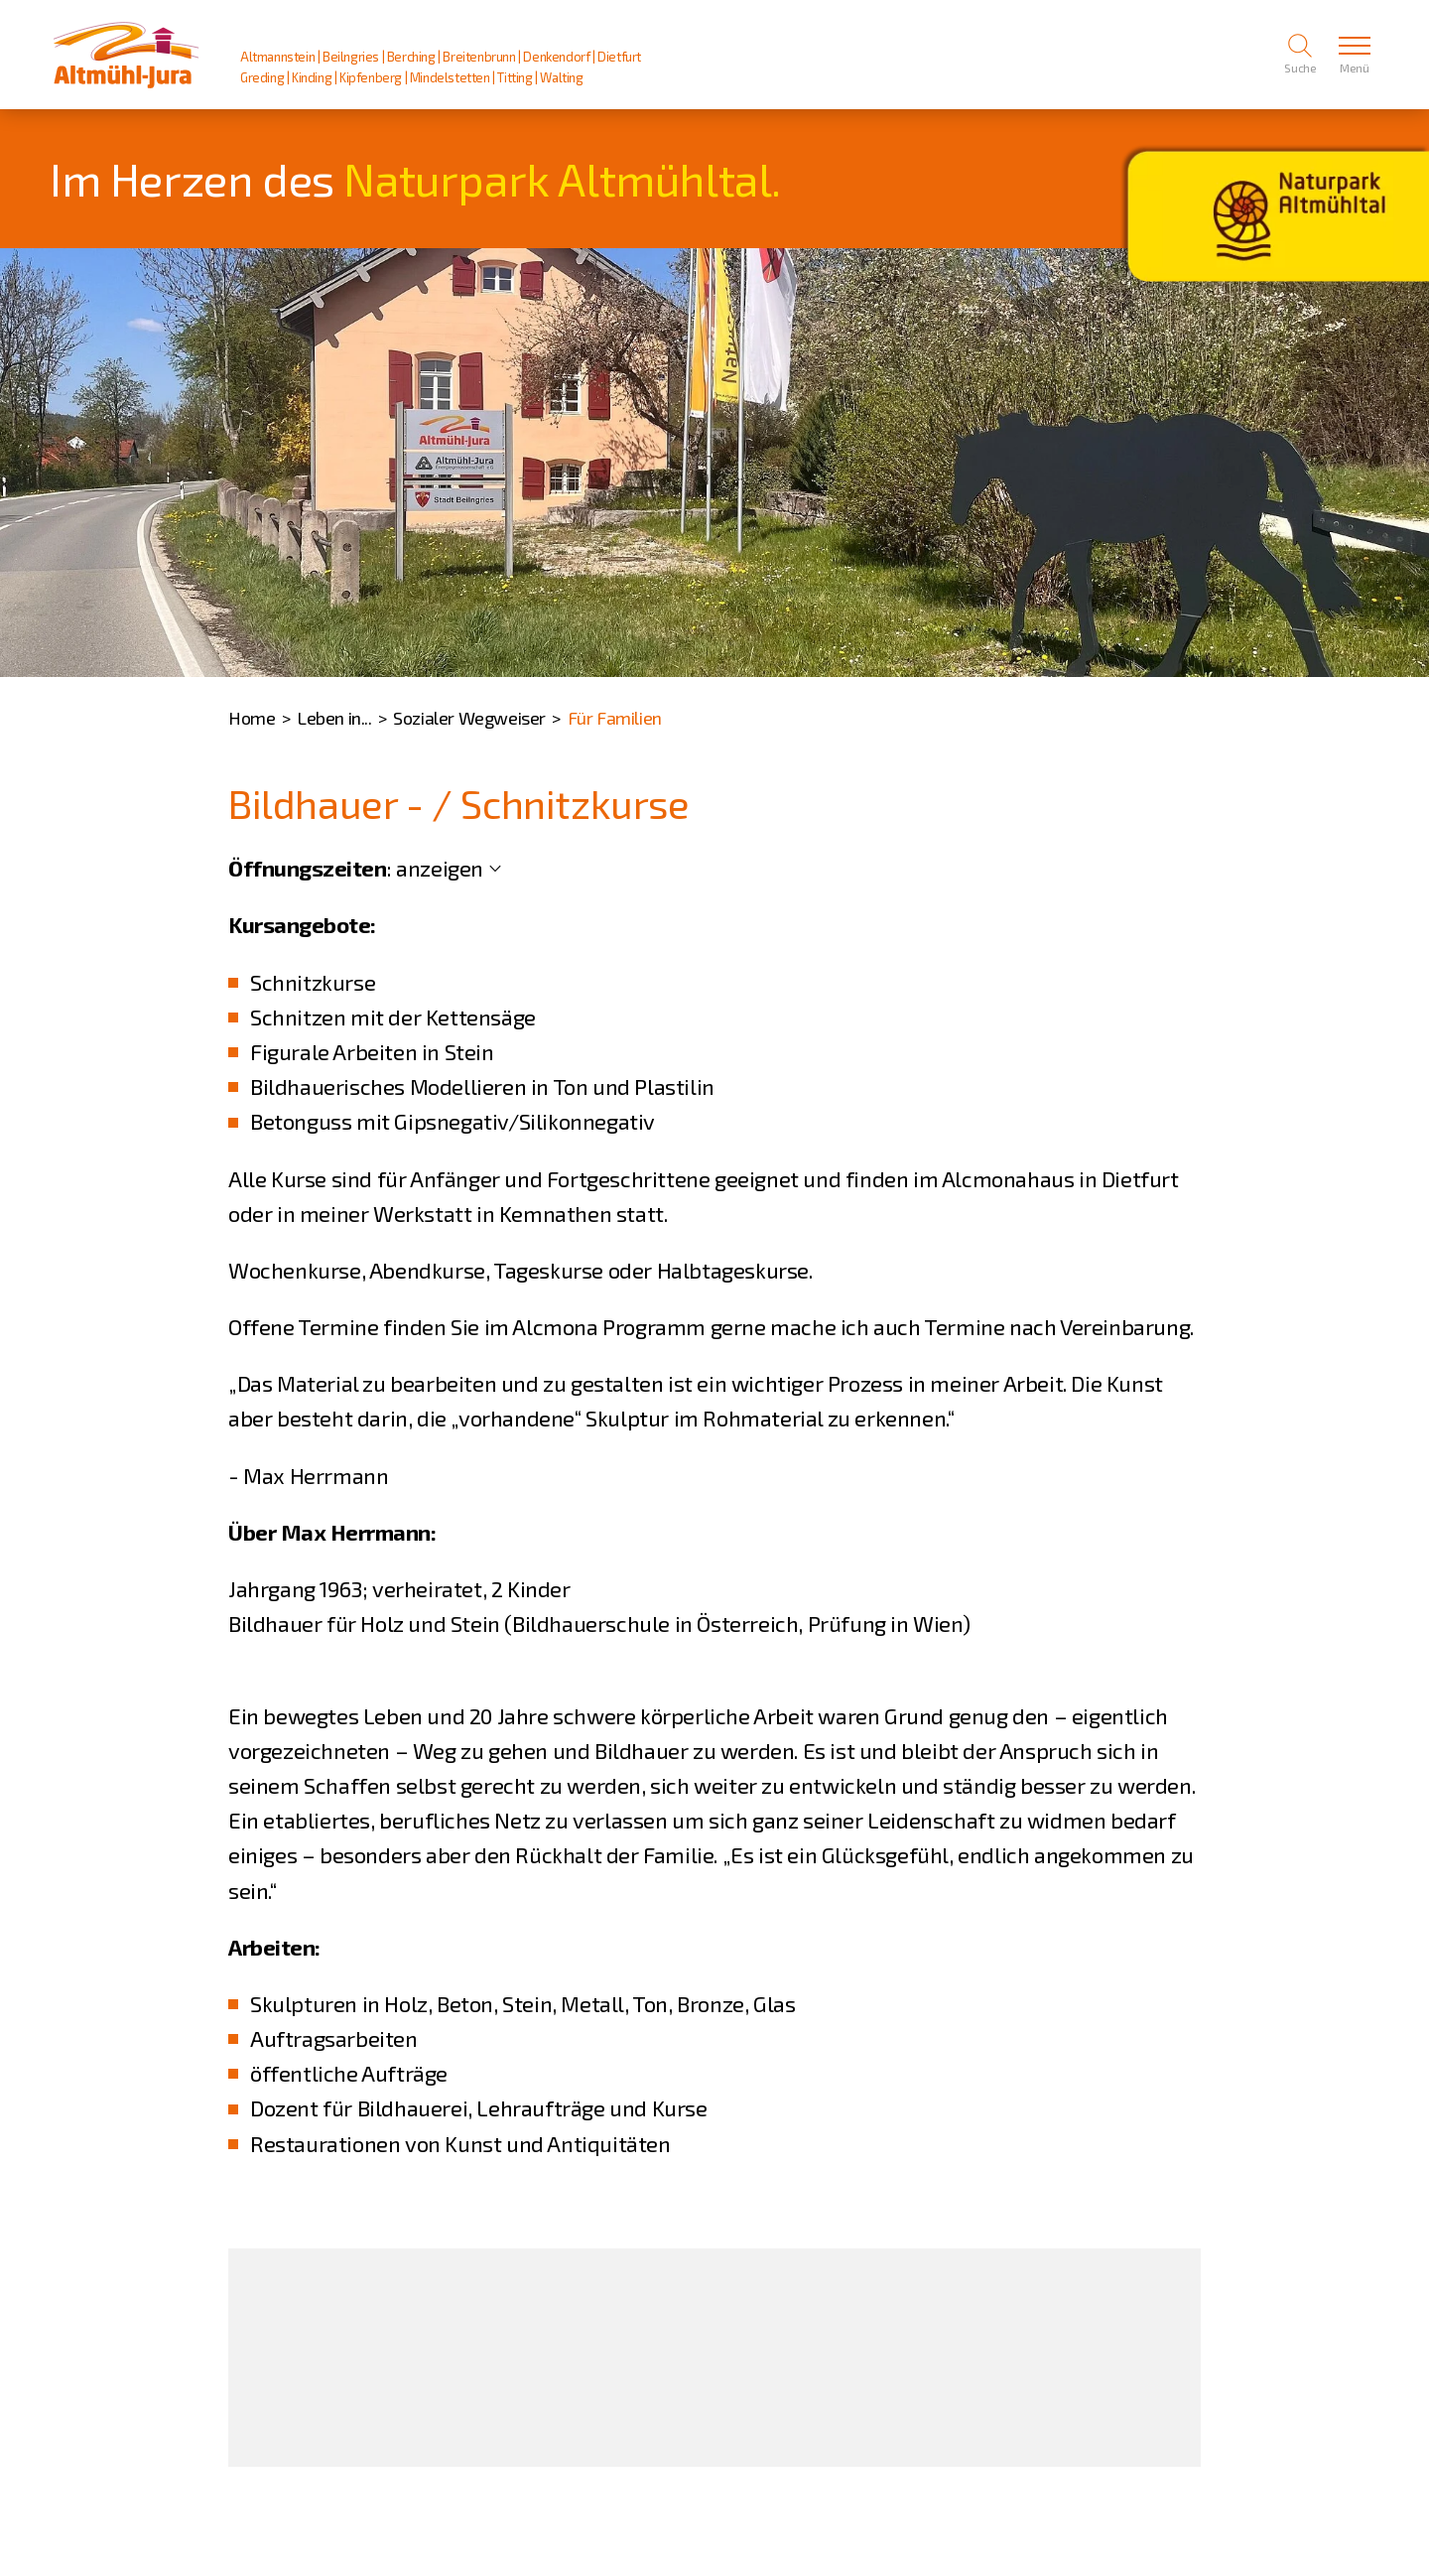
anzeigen (439, 868)
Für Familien (615, 718)
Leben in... (334, 718)
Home (251, 718)
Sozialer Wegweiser (469, 718)
